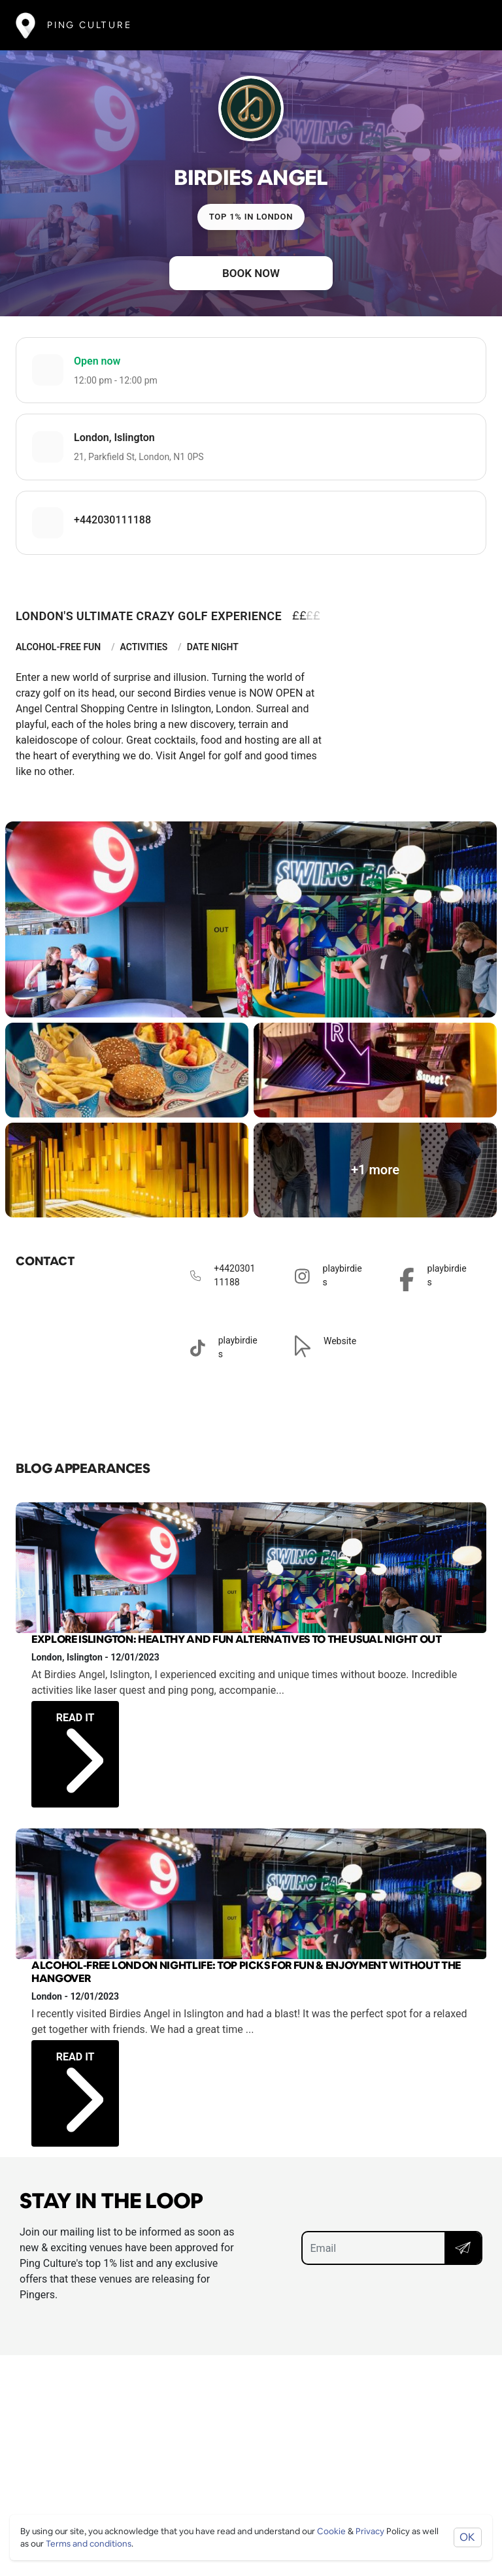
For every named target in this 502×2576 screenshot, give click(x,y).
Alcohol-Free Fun (58, 647)
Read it (80, 1738)
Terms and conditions (88, 2543)
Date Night (213, 647)
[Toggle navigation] (467, 25)
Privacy (370, 2531)
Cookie (331, 2531)
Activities (144, 647)
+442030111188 (112, 520)
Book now (251, 273)
